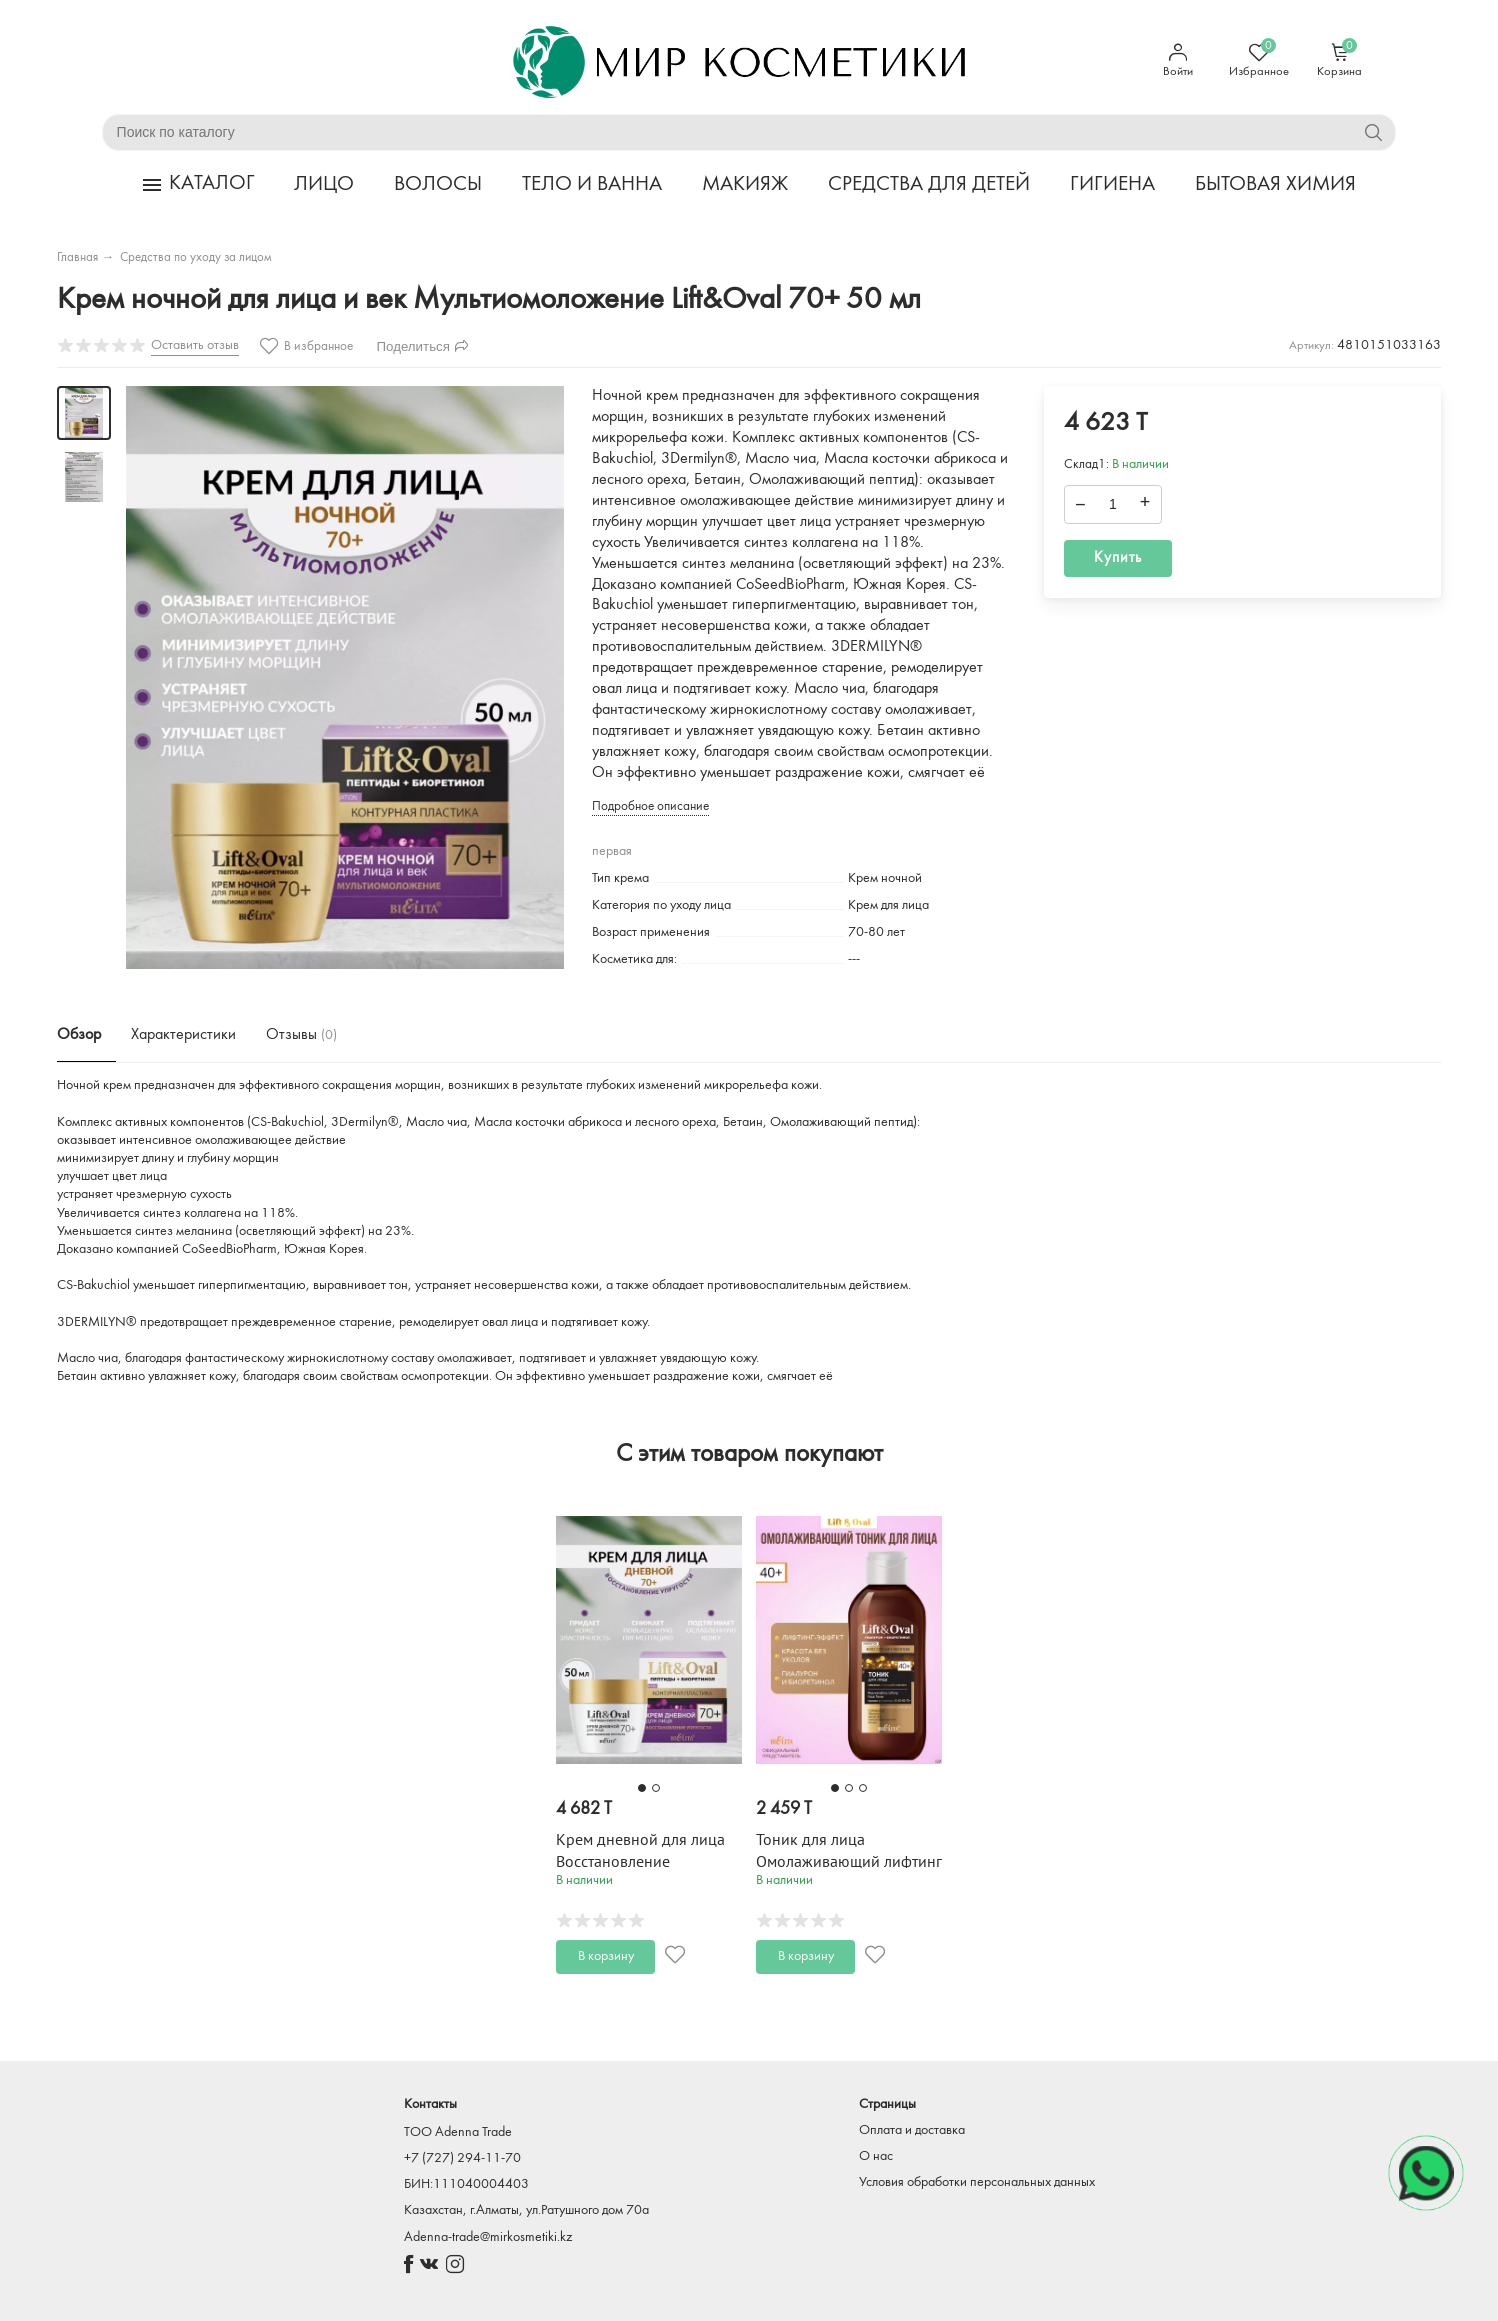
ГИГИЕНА (1112, 184)
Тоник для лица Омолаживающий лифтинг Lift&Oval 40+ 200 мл (849, 1861)
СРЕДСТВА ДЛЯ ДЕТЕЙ (929, 184)
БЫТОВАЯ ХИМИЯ (1275, 184)
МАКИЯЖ (745, 184)
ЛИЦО (324, 184)
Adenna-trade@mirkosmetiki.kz (488, 2237)
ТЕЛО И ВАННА (592, 184)
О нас (876, 2156)
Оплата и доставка (912, 2130)
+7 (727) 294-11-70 (462, 2158)
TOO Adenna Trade (458, 2132)
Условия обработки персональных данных (977, 2182)
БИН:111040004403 (466, 2184)
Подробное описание (650, 806)
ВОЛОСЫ (438, 184)
